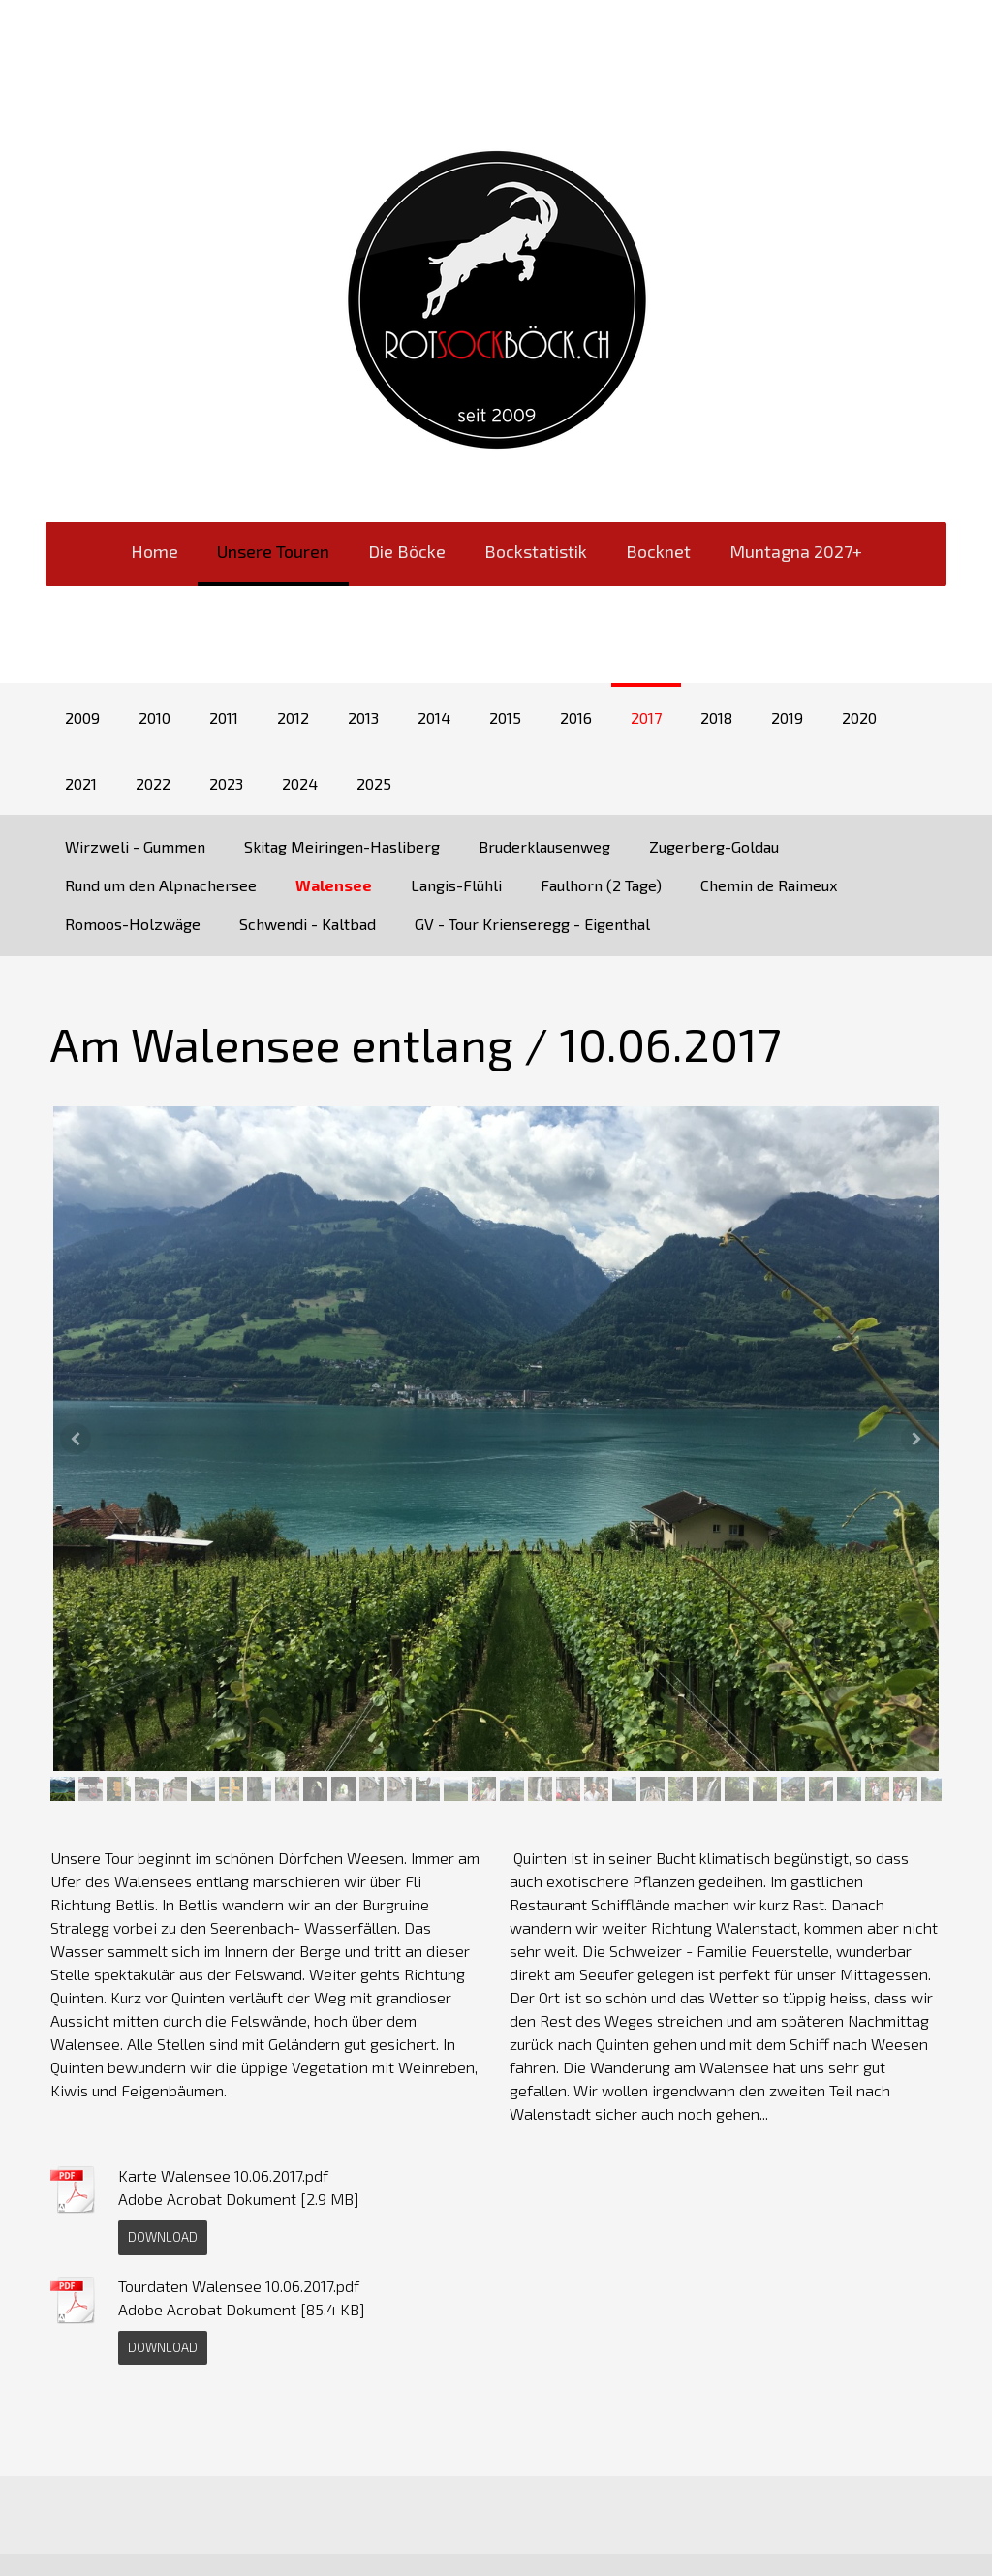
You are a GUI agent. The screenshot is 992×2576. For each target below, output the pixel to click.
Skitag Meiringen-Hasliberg (342, 846)
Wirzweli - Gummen (135, 846)
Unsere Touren (273, 551)
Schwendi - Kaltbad (307, 924)
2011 (223, 717)
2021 (81, 783)
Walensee (333, 885)
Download (163, 2237)
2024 (300, 783)
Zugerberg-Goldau (714, 846)
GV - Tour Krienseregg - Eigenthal (532, 924)
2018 (716, 717)
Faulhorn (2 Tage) (601, 885)
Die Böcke (407, 551)
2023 (226, 783)
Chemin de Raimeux (768, 885)
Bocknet (658, 551)
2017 (646, 717)
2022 (153, 783)
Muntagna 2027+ (795, 551)
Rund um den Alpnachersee (161, 885)
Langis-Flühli (456, 885)
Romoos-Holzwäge (133, 924)
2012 (293, 717)
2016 (576, 717)
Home (154, 551)
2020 (859, 717)
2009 (82, 717)
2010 (154, 717)
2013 (363, 717)
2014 (434, 717)
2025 (373, 783)
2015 (505, 717)
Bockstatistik (535, 551)
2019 (787, 717)
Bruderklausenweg (544, 846)
